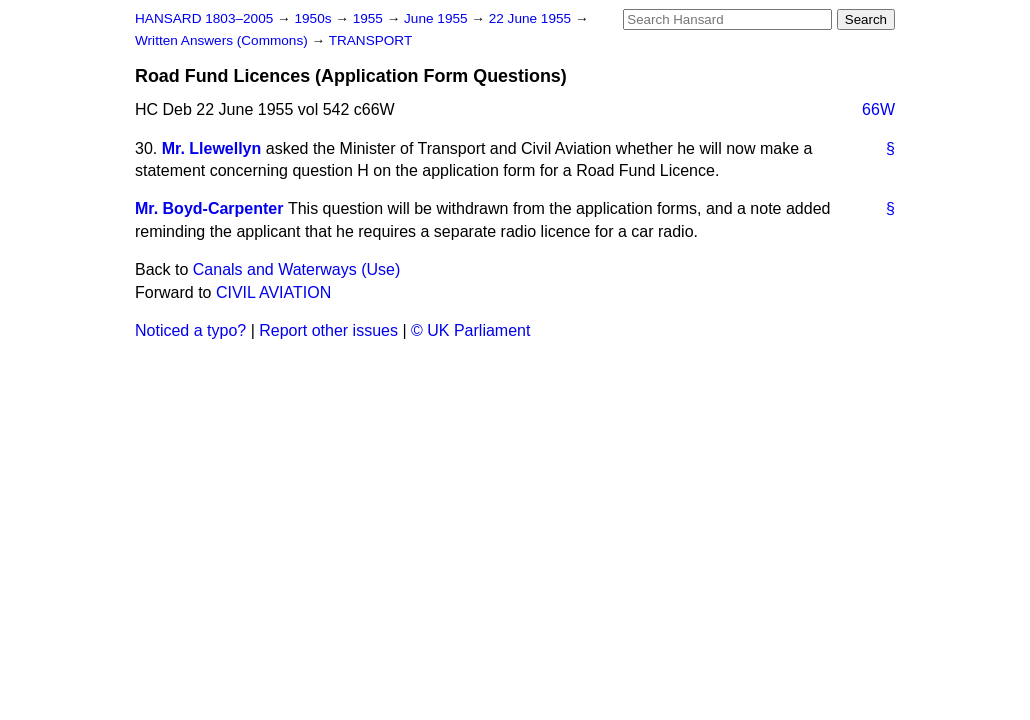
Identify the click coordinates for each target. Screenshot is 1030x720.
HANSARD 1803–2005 (204, 18)
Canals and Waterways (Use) (296, 269)
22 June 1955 (532, 18)
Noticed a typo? (190, 330)
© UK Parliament (470, 330)
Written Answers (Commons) (223, 40)
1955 (370, 18)
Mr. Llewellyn (212, 148)
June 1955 (437, 18)
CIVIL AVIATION (273, 292)
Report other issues (328, 330)
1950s (314, 18)
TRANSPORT (371, 40)
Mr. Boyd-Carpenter (209, 208)
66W (878, 109)
